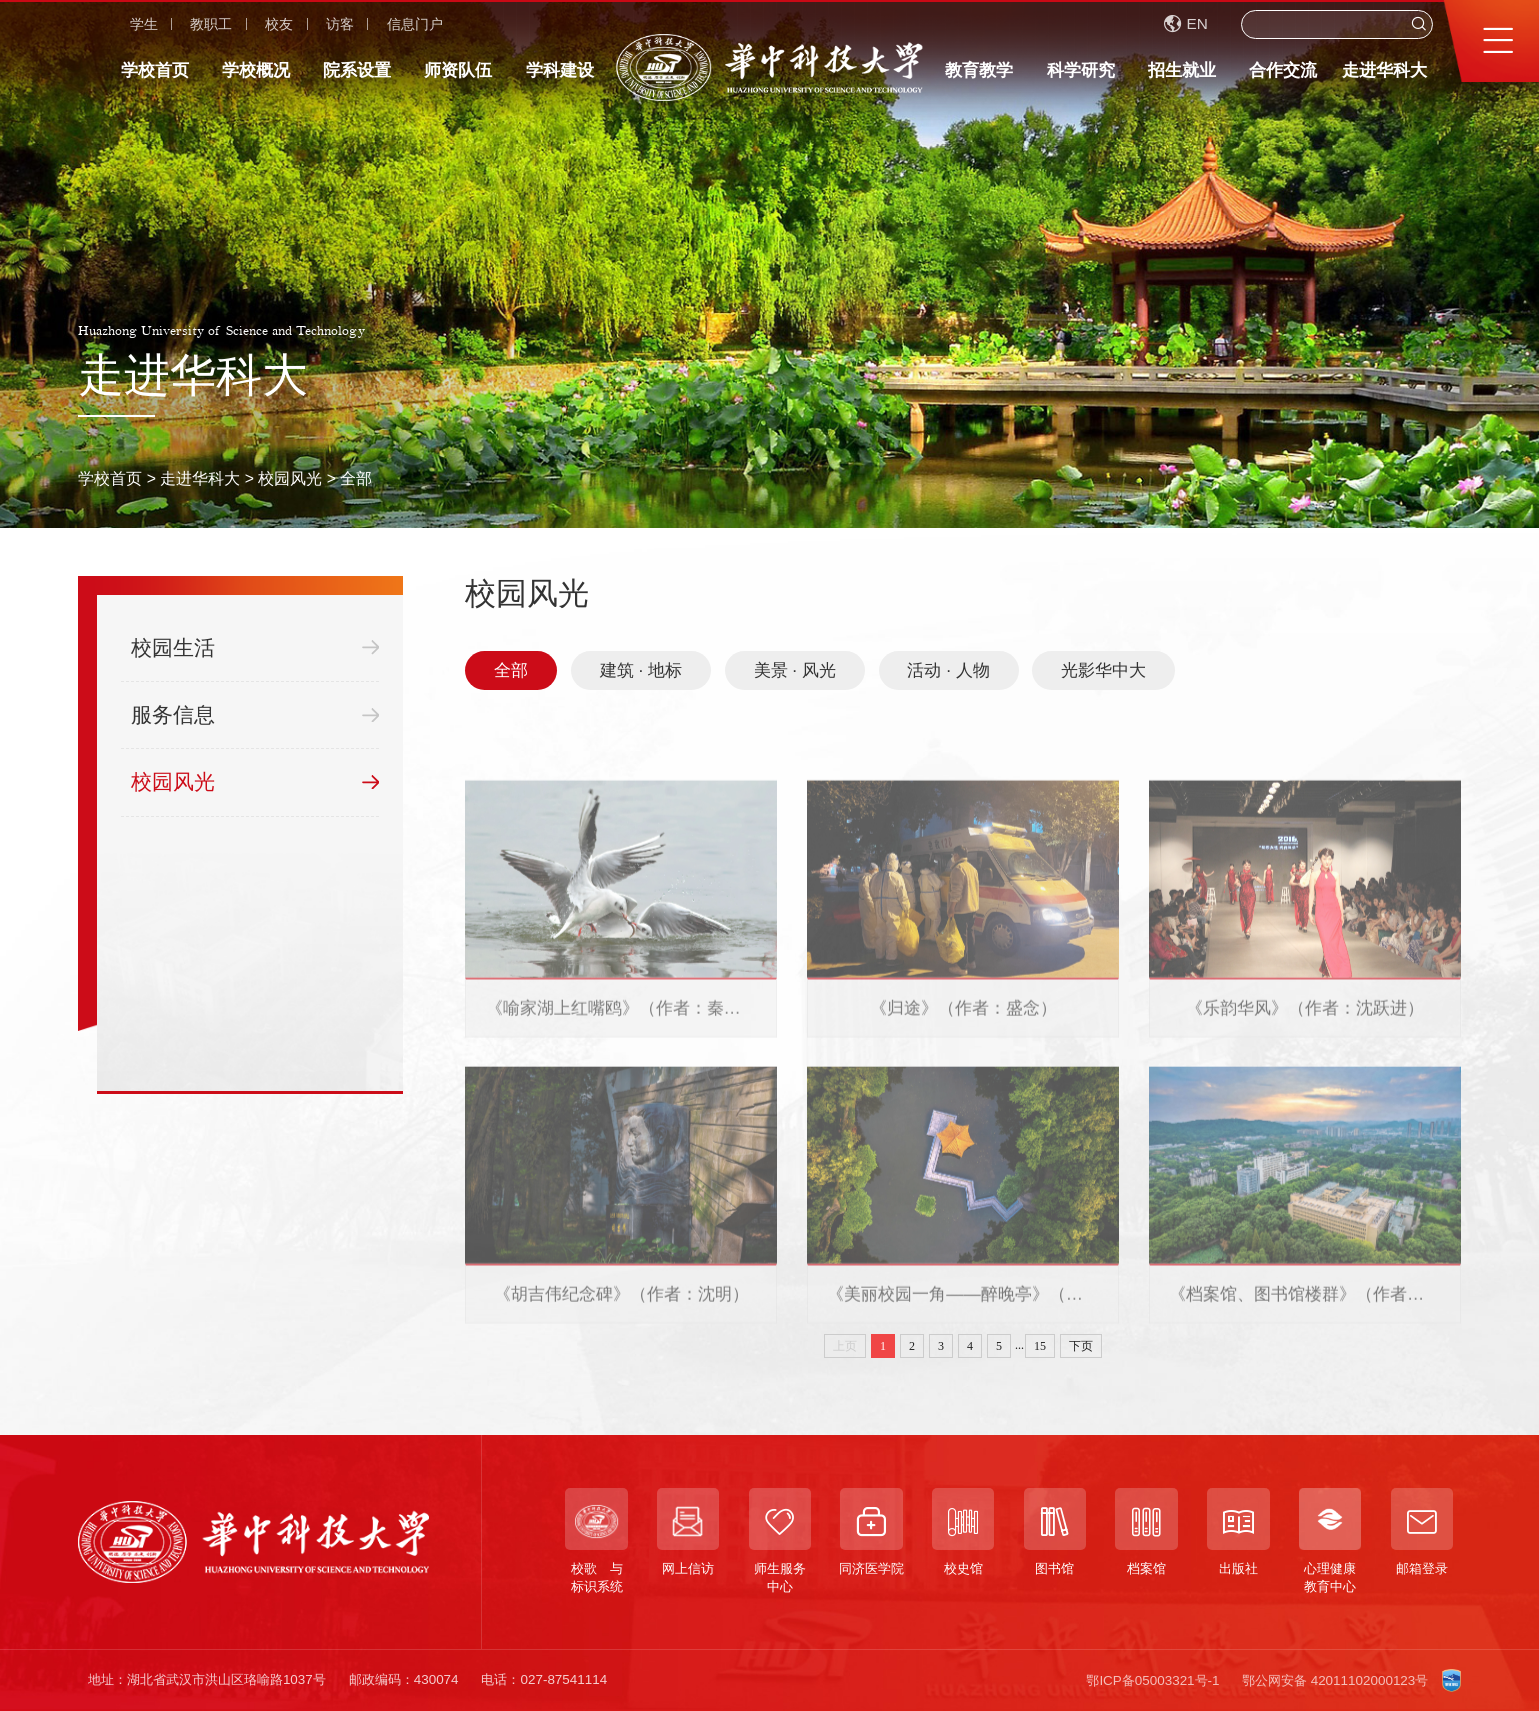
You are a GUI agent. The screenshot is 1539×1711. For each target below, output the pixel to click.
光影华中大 (1103, 670)
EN (1185, 23)
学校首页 (155, 70)
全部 (356, 478)
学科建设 (560, 70)
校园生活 (255, 648)
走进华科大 (1384, 70)
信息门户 (415, 24)
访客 (340, 24)
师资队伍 (458, 70)
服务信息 (255, 715)
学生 (144, 24)
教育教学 (979, 70)
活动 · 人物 (948, 670)
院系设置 (357, 70)
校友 (279, 24)
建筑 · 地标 (641, 670)
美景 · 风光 (795, 670)
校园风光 (290, 478)
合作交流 (1283, 70)
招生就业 (1182, 70)
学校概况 (256, 70)
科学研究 (1081, 70)
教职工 (211, 24)
